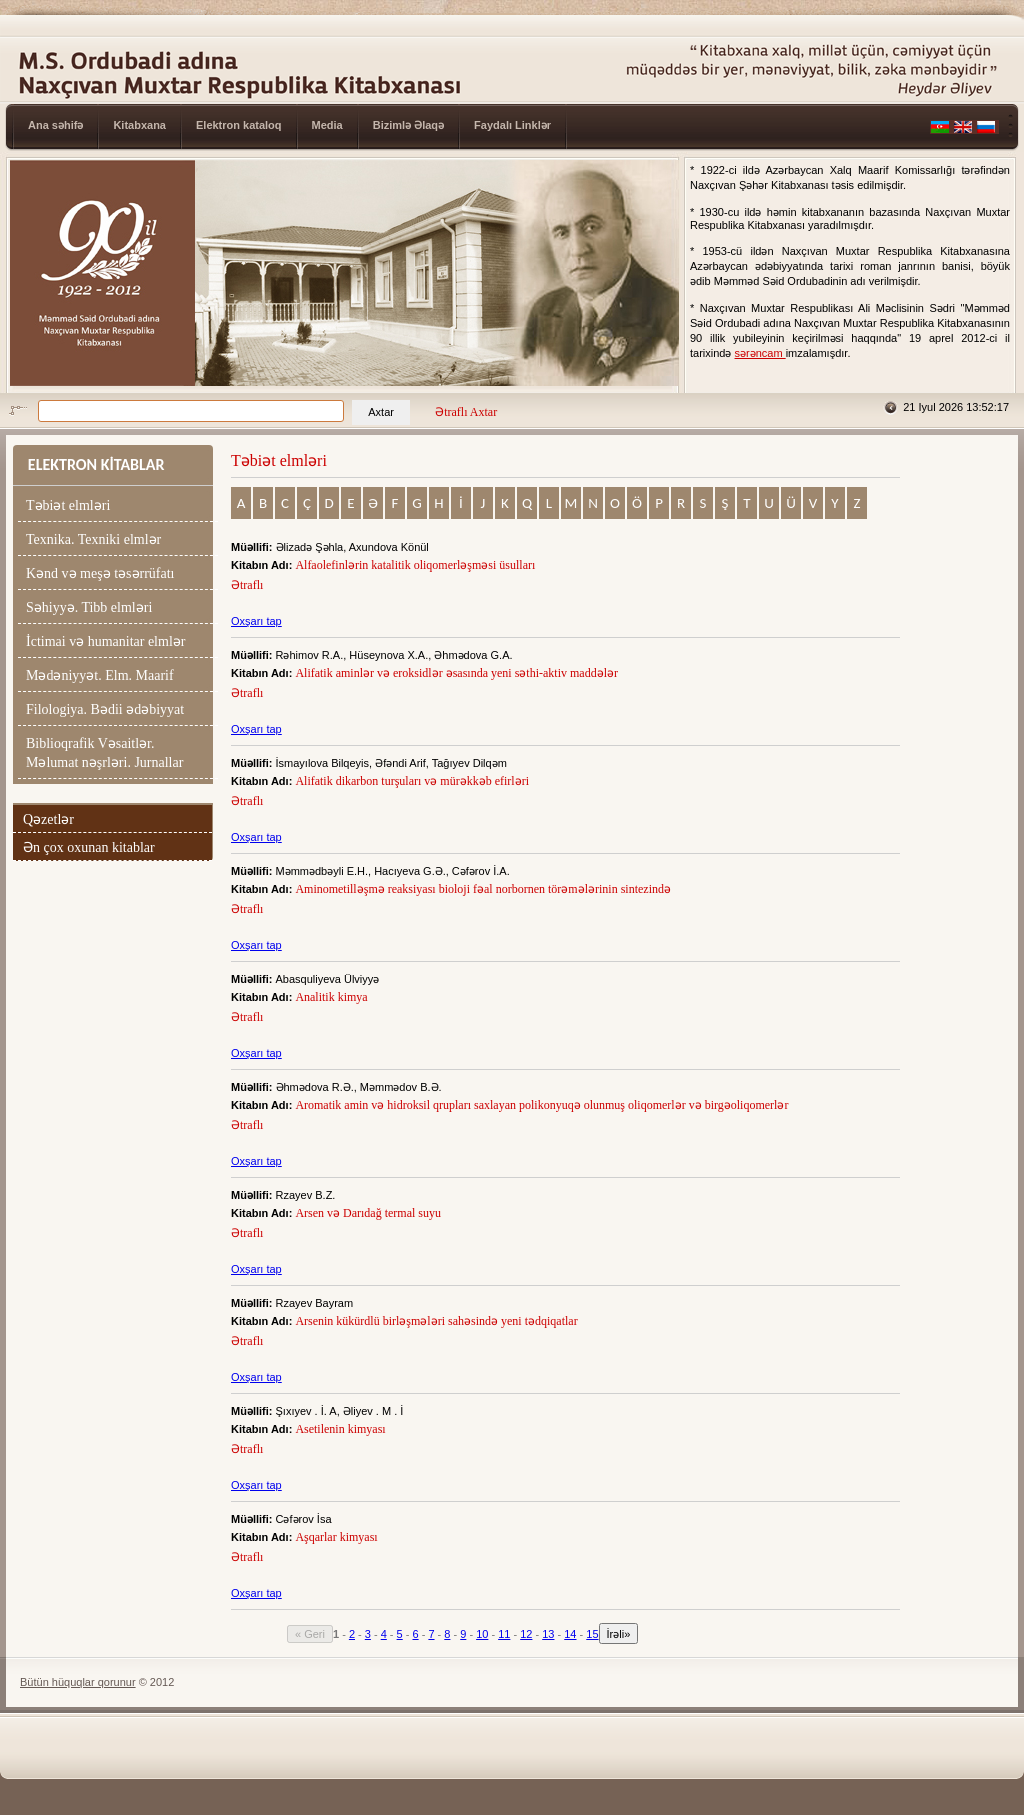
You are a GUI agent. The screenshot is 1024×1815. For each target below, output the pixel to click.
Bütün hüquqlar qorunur (78, 1682)
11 (504, 1634)
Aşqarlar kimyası (337, 1537)
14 (570, 1634)
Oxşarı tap (256, 621)
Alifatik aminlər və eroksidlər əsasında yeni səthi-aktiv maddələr (458, 673)
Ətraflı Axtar (466, 412)
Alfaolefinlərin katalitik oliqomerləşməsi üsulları (416, 565)
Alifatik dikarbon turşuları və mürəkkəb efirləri (413, 781)
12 (526, 1634)
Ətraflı (247, 585)
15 (592, 1634)
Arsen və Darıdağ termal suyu (369, 1213)
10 (482, 1634)
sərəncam (760, 353)
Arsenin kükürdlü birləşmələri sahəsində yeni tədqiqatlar (437, 1321)
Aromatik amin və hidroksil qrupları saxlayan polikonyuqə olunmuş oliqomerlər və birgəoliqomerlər (543, 1105)
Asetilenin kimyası (341, 1429)
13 (548, 1634)
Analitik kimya (332, 997)
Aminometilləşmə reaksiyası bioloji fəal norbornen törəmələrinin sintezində (484, 889)
